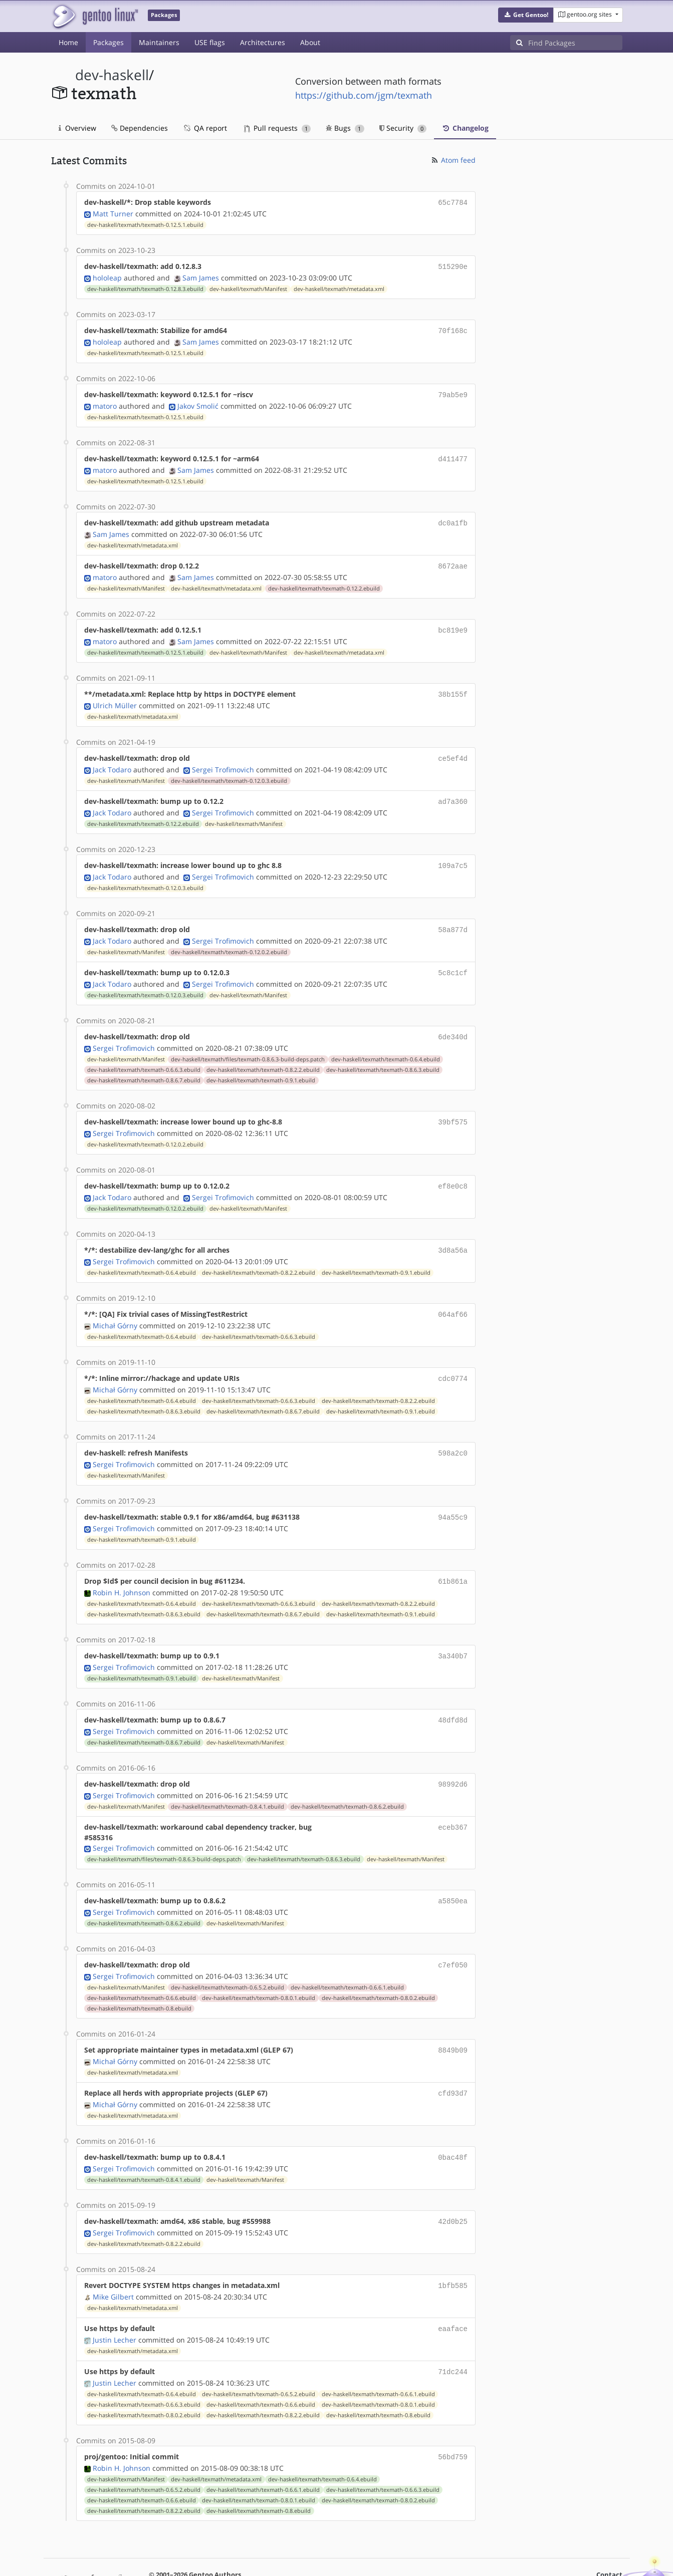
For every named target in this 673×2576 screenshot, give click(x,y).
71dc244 (453, 2337)
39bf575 (453, 1106)
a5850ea (453, 1874)
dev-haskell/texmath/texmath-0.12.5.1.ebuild (145, 223)
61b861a (453, 1559)
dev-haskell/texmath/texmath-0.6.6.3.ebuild (143, 1054)
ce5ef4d (453, 749)
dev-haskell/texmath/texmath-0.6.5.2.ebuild (227, 1959)
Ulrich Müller (115, 696)
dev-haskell (112, 75)
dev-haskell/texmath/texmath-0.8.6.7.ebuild (143, 1065)
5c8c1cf (453, 959)
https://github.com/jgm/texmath (363, 95)
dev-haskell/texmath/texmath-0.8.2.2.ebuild (263, 1054)
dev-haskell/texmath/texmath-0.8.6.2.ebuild (347, 1780)
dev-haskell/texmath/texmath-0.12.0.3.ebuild (229, 770)
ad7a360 (453, 791)
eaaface (453, 2295)
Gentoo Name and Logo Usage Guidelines (373, 2557)
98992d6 (453, 1759)
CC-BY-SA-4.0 (269, 2557)
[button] (526, 15)
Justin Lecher (114, 2306)
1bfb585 (453, 2253)
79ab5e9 (453, 391)
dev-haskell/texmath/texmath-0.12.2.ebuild (324, 581)
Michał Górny (115, 1306)
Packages (108, 42)
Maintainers (159, 42)
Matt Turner (113, 212)
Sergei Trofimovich (223, 759)
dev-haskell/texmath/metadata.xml (339, 287)
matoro (105, 402)
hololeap (107, 275)
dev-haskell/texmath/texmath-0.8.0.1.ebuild (258, 1969)
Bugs (345, 128)
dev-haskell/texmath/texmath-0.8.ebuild (139, 1980)
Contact (609, 2538)
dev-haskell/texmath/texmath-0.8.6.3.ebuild (382, 1054)
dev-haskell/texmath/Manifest (248, 287)
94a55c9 (453, 1496)
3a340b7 (453, 1632)
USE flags (209, 42)
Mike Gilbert (113, 2263)
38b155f (453, 686)
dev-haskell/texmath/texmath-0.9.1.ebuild (260, 1065)
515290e (453, 265)
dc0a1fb (453, 517)
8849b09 (453, 2022)
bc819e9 (453, 623)
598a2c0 (453, 1433)
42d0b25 (453, 2190)
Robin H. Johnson (121, 1569)
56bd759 (453, 2421)
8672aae (453, 559)
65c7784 (453, 202)
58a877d (453, 917)
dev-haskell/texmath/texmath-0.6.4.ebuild (385, 1044)
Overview (77, 128)
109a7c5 (453, 854)
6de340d (453, 1022)
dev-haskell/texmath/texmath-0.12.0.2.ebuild (229, 939)
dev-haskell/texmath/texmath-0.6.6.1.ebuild (347, 1959)
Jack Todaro (112, 759)
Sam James (200, 275)
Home (68, 42)
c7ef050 (453, 1937)
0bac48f (453, 2127)
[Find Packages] (575, 42)
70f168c (453, 328)
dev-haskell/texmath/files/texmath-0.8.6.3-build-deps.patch (248, 1044)
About (310, 42)
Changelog (465, 128)
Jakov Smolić (197, 402)
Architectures (262, 42)
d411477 (453, 454)
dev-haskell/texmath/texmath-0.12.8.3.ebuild (145, 287)
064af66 (453, 1296)
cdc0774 (453, 1359)
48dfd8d (453, 1695)
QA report (205, 128)
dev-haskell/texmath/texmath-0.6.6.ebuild (141, 1969)
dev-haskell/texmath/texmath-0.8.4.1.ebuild (227, 1780)
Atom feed (453, 160)
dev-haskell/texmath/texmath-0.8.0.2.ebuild (378, 1969)
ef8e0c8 (453, 1170)
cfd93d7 (453, 2064)
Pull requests (277, 128)
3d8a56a (453, 1233)
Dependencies (139, 128)
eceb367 (453, 1801)
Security (403, 128)
